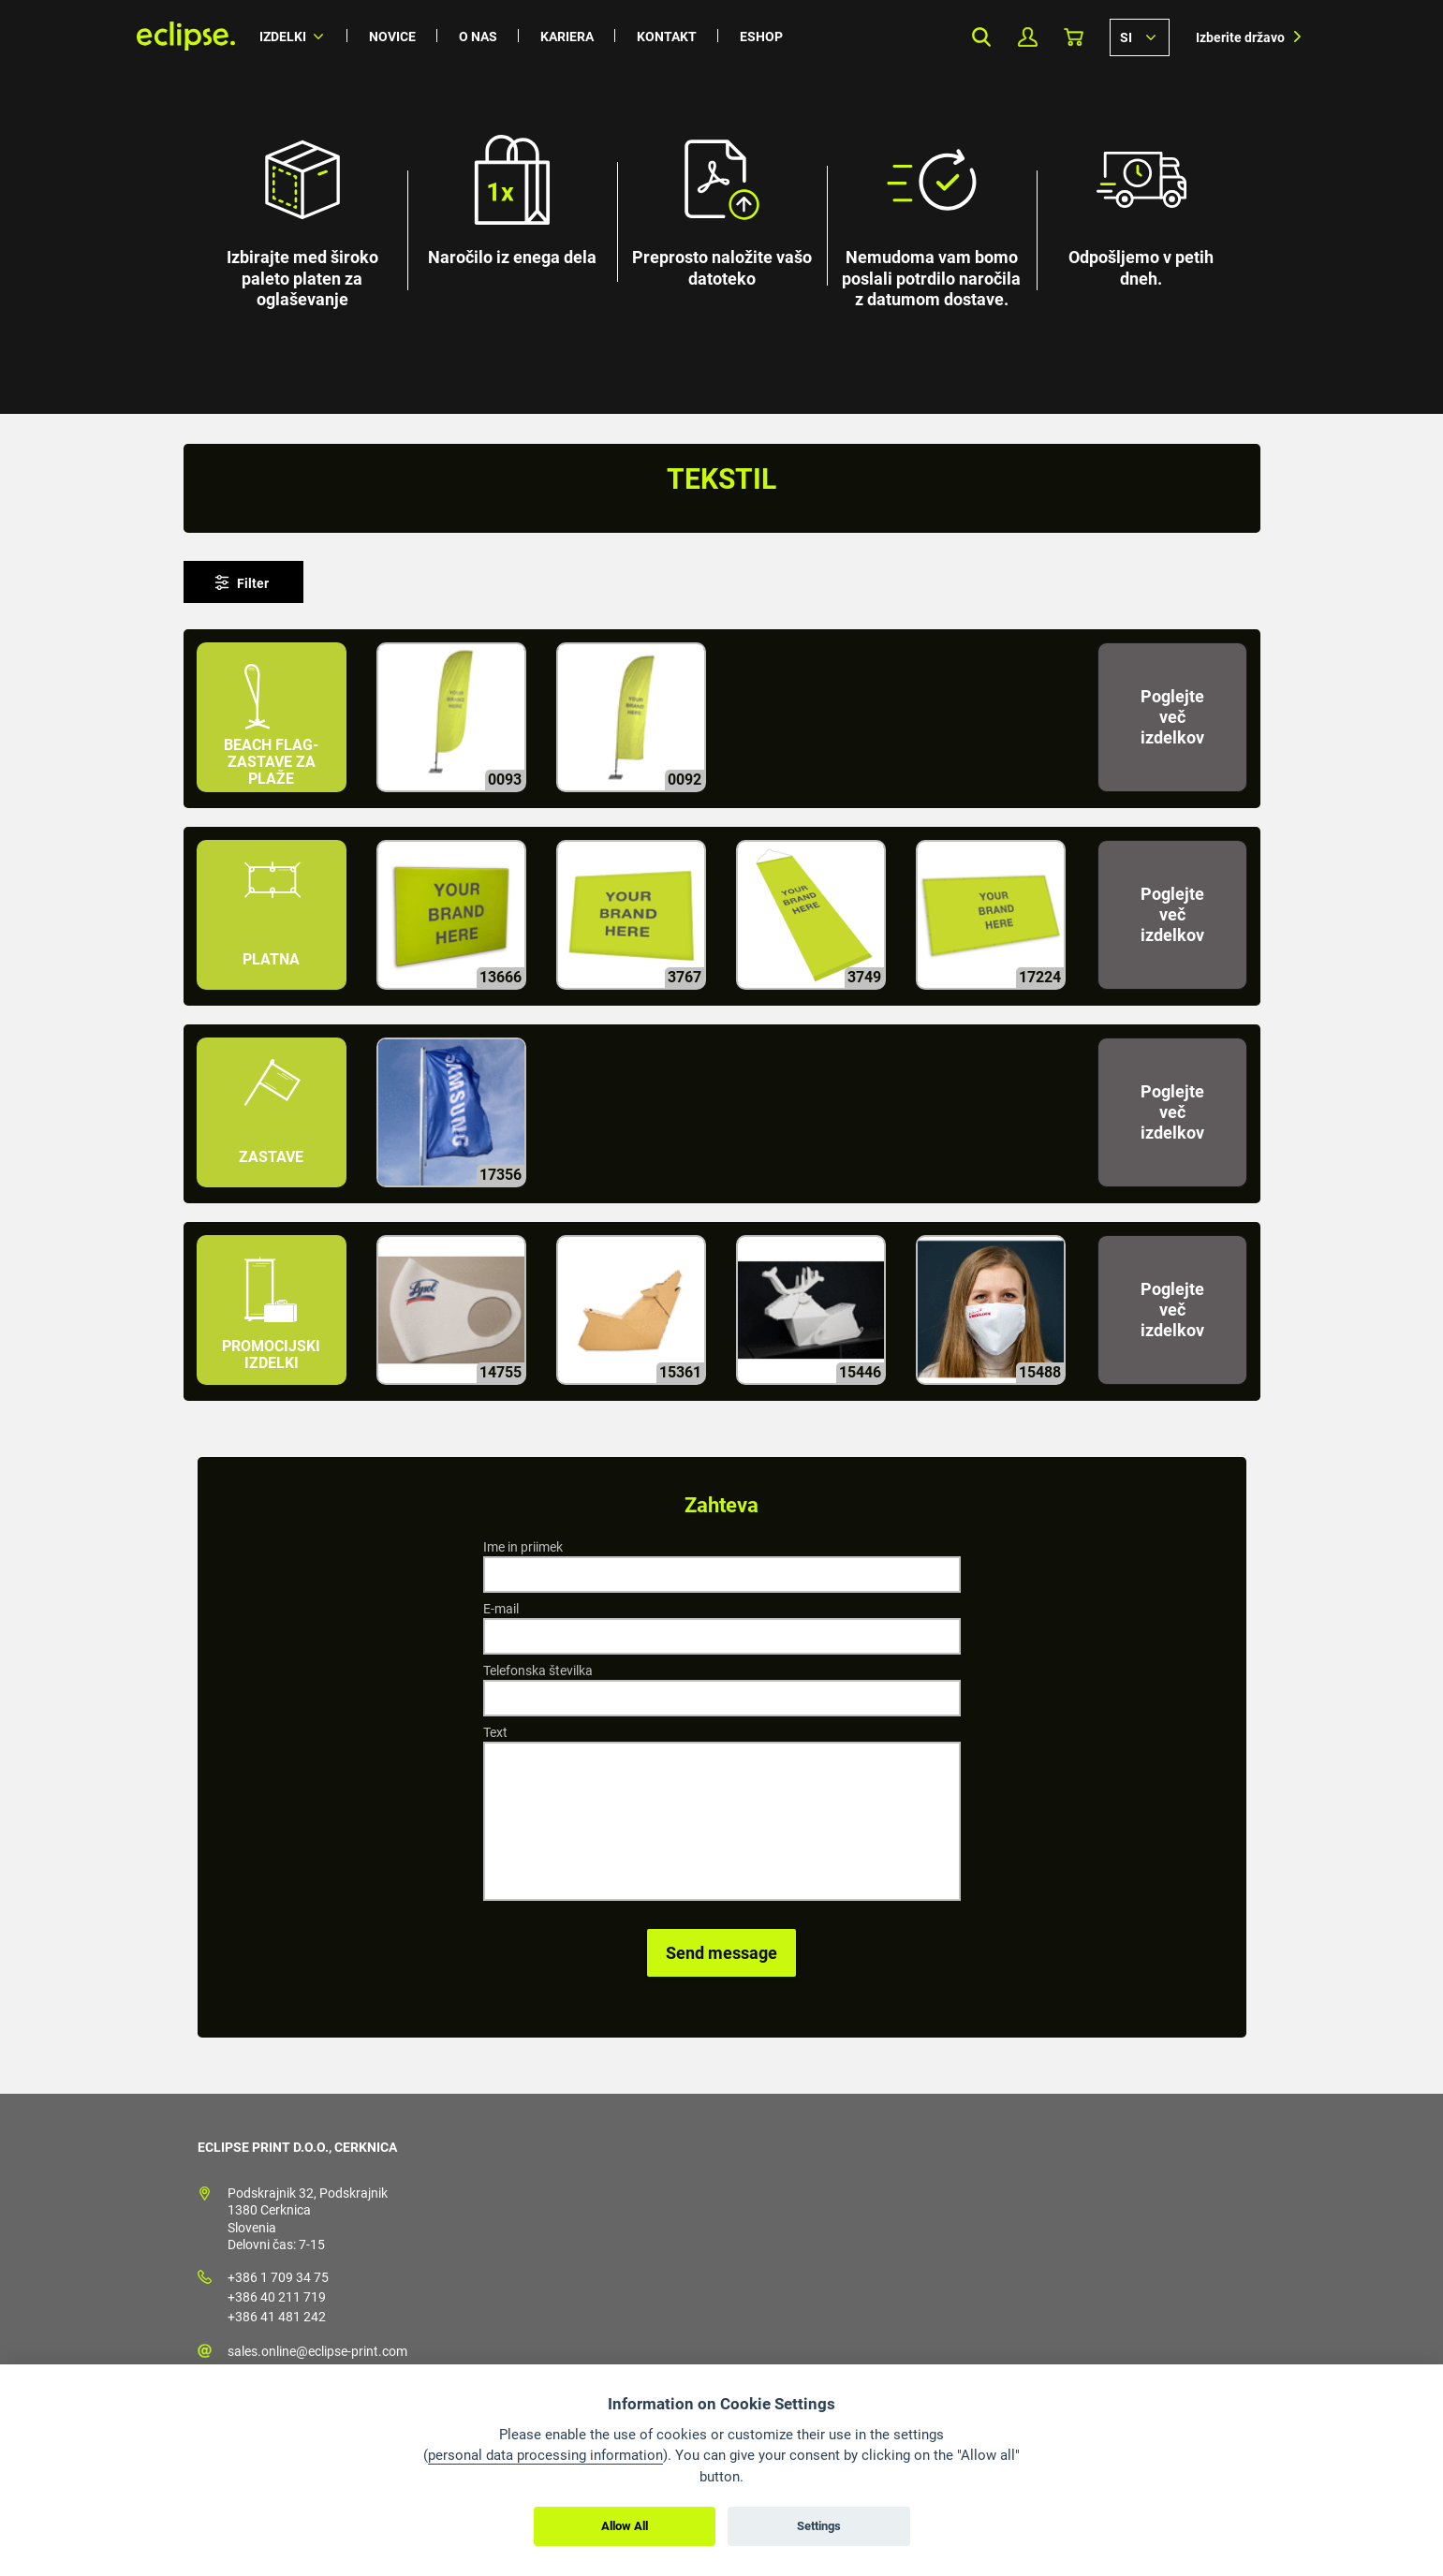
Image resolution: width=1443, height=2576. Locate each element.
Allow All (624, 2526)
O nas (478, 36)
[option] (721, 207)
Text (495, 1732)
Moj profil (1028, 37)
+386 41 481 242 (277, 2316)
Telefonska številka (538, 1670)
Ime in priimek (523, 1546)
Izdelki (282, 36)
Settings (819, 2526)
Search (982, 37)
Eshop (761, 36)
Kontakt (667, 36)
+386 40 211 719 (277, 2296)
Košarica (1073, 37)
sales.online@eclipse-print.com (317, 2351)
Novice (392, 36)
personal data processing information (545, 2455)
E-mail (501, 1608)
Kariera (567, 36)
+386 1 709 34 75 (278, 2277)
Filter (253, 583)
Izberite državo (1240, 37)
